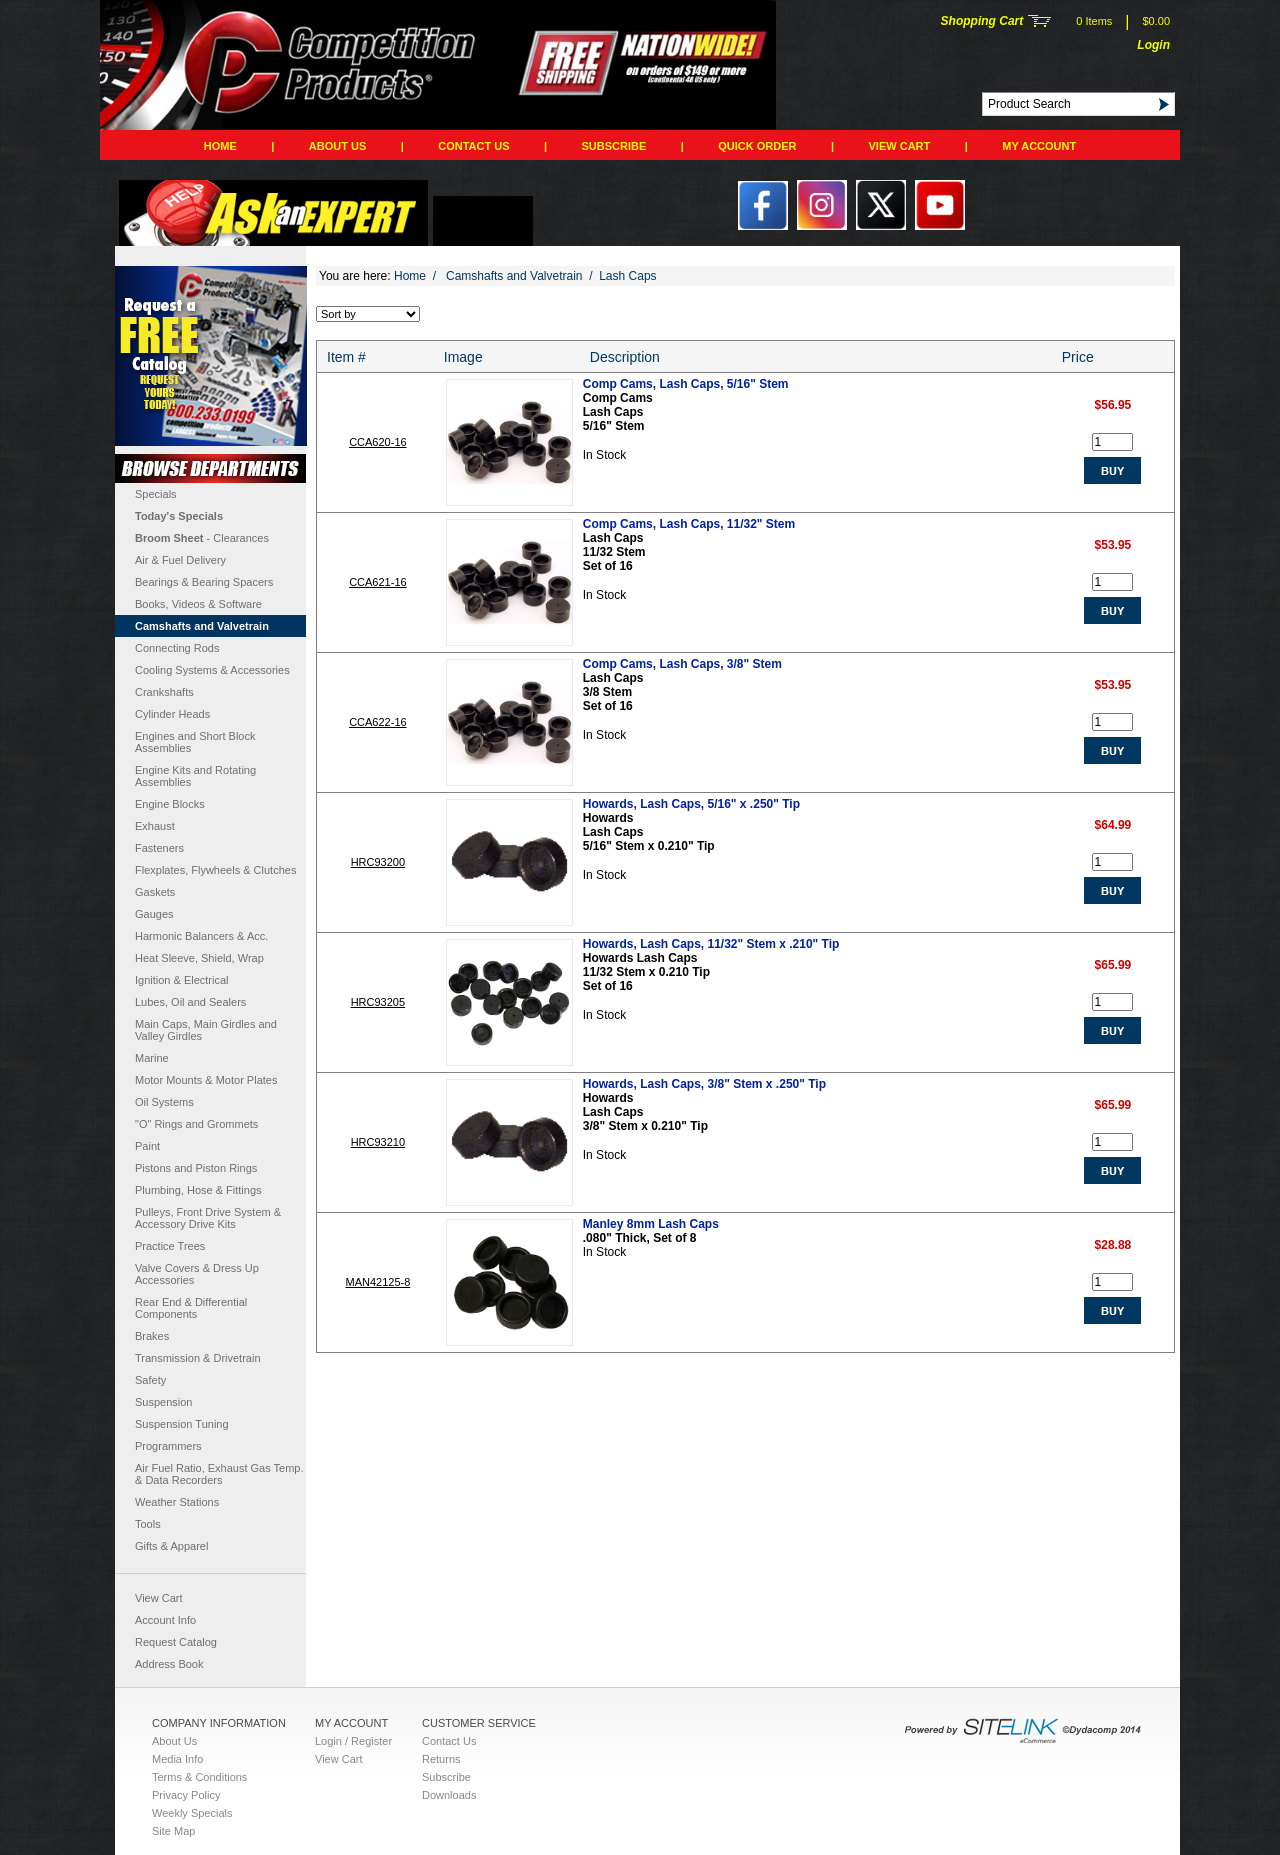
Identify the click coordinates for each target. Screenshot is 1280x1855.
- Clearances (202, 538)
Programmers (168, 1446)
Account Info (165, 1620)
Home (220, 146)
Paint (147, 1146)
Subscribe (614, 146)
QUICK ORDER (757, 146)
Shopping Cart (982, 21)
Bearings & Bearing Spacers (204, 582)
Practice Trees (170, 1246)
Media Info (177, 1759)
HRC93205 (378, 1002)
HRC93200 (378, 862)
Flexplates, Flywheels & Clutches (215, 870)
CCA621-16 (377, 582)
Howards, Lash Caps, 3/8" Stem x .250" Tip (704, 1084)
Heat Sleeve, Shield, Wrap (199, 958)
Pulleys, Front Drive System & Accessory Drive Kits (208, 1218)
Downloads (449, 1795)
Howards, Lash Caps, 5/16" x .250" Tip (691, 804)
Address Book (169, 1664)
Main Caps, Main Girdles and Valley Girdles (206, 1030)
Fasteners (159, 848)
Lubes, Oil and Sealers (190, 1002)
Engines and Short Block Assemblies (195, 742)
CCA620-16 (377, 442)
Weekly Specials (192, 1813)
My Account (1039, 146)
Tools (148, 1524)
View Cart (900, 146)
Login (1153, 45)
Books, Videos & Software (198, 604)
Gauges (154, 914)
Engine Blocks (170, 804)
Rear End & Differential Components (191, 1308)
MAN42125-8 (377, 1282)
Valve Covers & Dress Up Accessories (197, 1274)
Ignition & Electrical (182, 980)
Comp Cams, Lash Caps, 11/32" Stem (689, 524)
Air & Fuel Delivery (180, 560)
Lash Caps (627, 276)
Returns (441, 1759)
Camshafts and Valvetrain (202, 626)
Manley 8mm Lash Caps (651, 1224)
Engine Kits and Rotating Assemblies (195, 776)
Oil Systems (164, 1102)
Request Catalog (176, 1642)
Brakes (152, 1336)
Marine (152, 1058)
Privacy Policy (186, 1795)
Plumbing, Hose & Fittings (198, 1190)
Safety (150, 1380)
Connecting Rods (177, 648)
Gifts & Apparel (171, 1546)
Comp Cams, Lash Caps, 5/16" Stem (686, 384)
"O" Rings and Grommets (196, 1124)
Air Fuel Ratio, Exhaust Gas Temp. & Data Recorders (219, 1474)
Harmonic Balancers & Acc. (201, 936)
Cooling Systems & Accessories (212, 670)
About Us (337, 146)
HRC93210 (378, 1142)
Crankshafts (164, 692)
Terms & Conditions (199, 1777)
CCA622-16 (377, 722)
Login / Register (353, 1741)
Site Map (173, 1831)
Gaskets (155, 892)
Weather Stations (177, 1502)
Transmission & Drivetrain (198, 1358)
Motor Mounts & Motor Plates (206, 1080)
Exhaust (155, 826)
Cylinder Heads (172, 714)
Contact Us (473, 146)
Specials (156, 494)
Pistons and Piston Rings (196, 1168)
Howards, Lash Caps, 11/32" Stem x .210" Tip (711, 944)
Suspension (164, 1402)
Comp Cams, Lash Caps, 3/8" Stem (682, 664)
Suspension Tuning (182, 1424)
